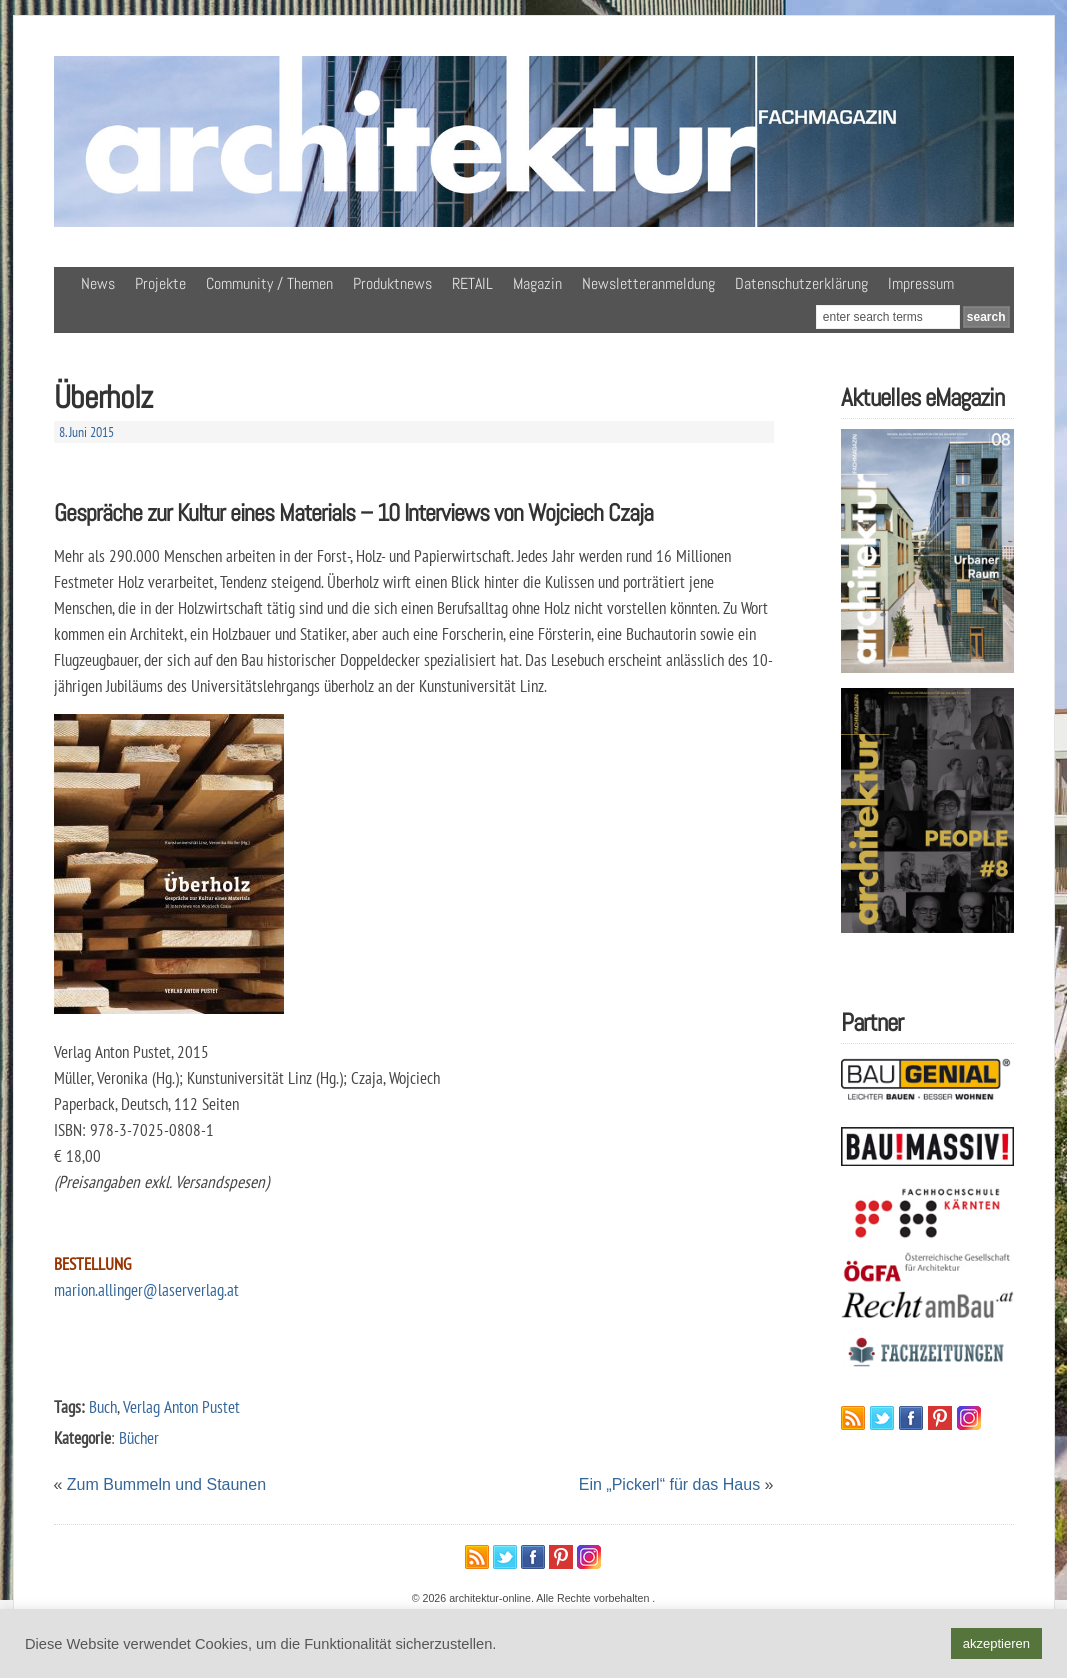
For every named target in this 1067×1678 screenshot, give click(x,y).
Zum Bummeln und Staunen (166, 1484)
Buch (103, 1406)
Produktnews (392, 283)
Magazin (537, 283)
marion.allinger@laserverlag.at (146, 1289)
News (98, 283)
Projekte (160, 283)
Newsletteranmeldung (648, 283)
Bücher (139, 1437)
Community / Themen (269, 283)
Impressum (921, 283)
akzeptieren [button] (996, 1643)
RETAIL (472, 283)
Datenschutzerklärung (801, 283)
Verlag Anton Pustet (181, 1406)
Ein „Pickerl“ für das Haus (669, 1484)
